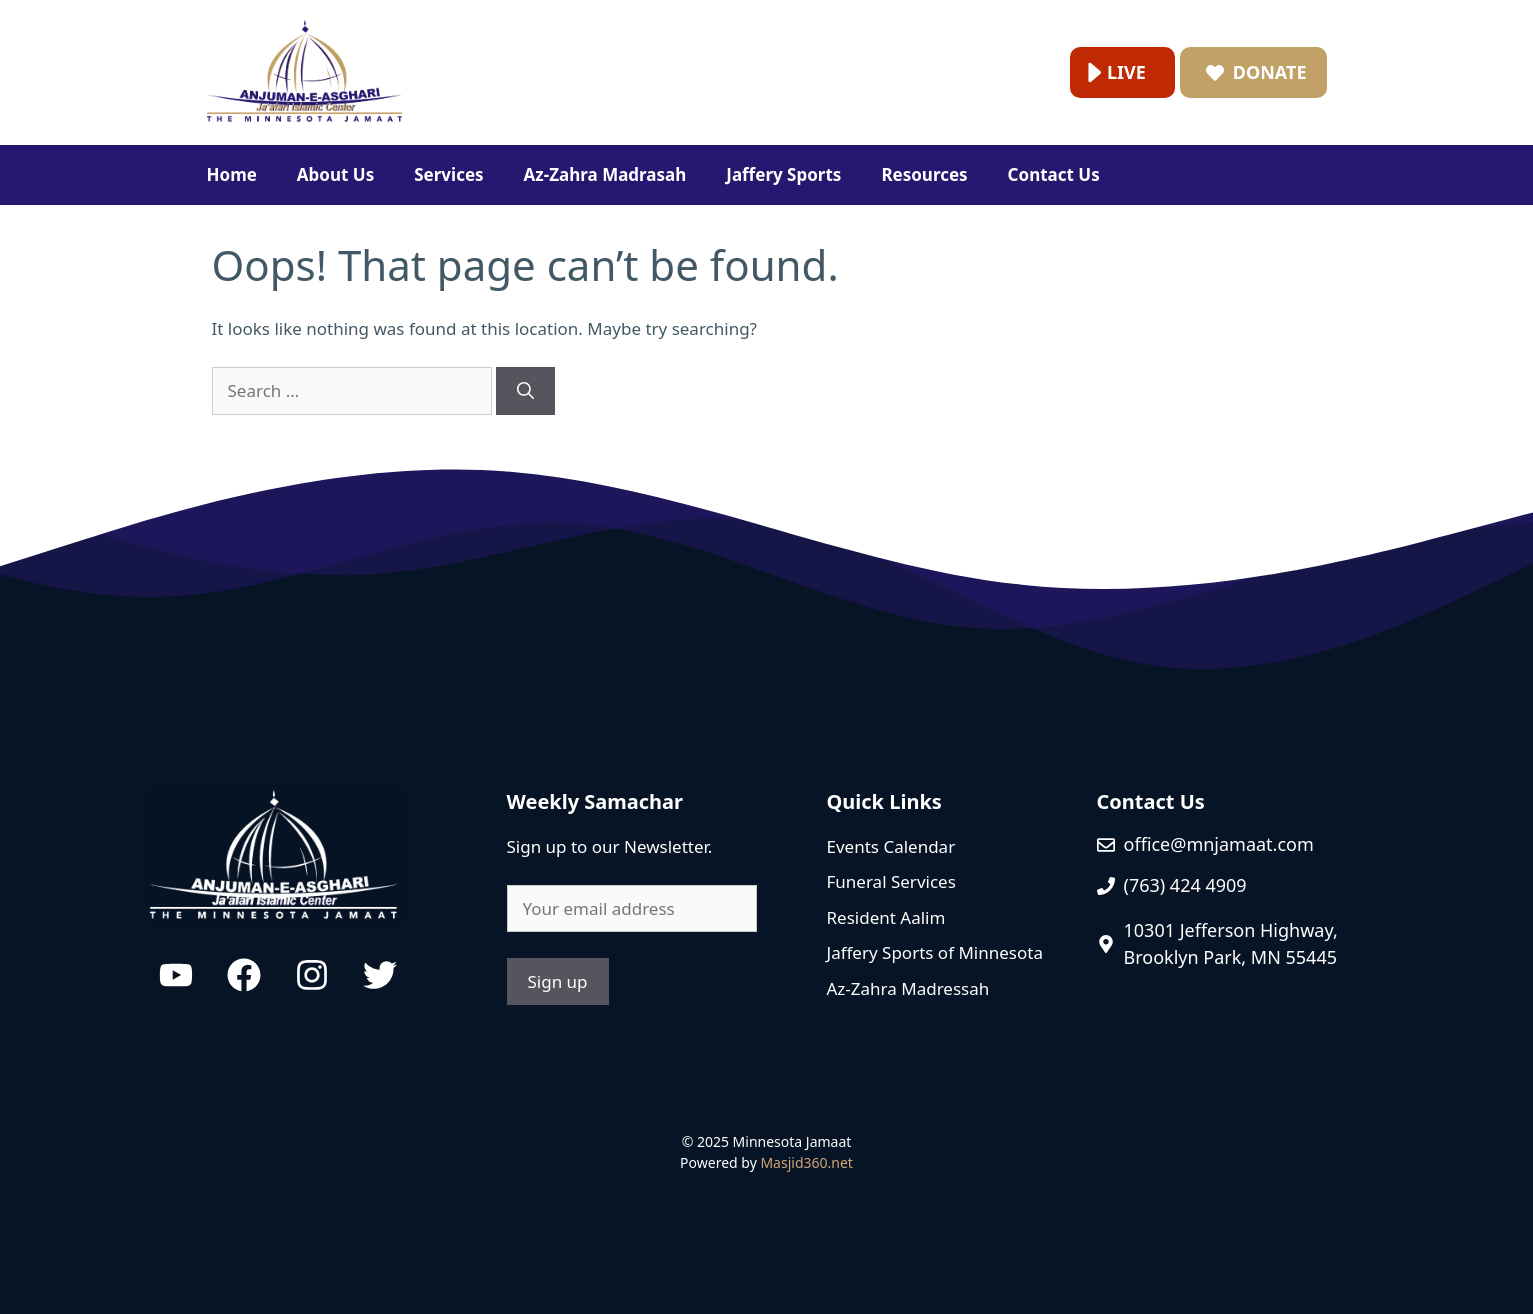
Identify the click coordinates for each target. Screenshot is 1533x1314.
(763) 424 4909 (1185, 885)
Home (232, 174)
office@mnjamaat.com (1219, 844)
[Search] (525, 391)
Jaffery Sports (783, 174)
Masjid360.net (806, 1162)
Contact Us (1054, 174)
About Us (335, 174)
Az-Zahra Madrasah (605, 174)
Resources (924, 174)
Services (448, 174)
